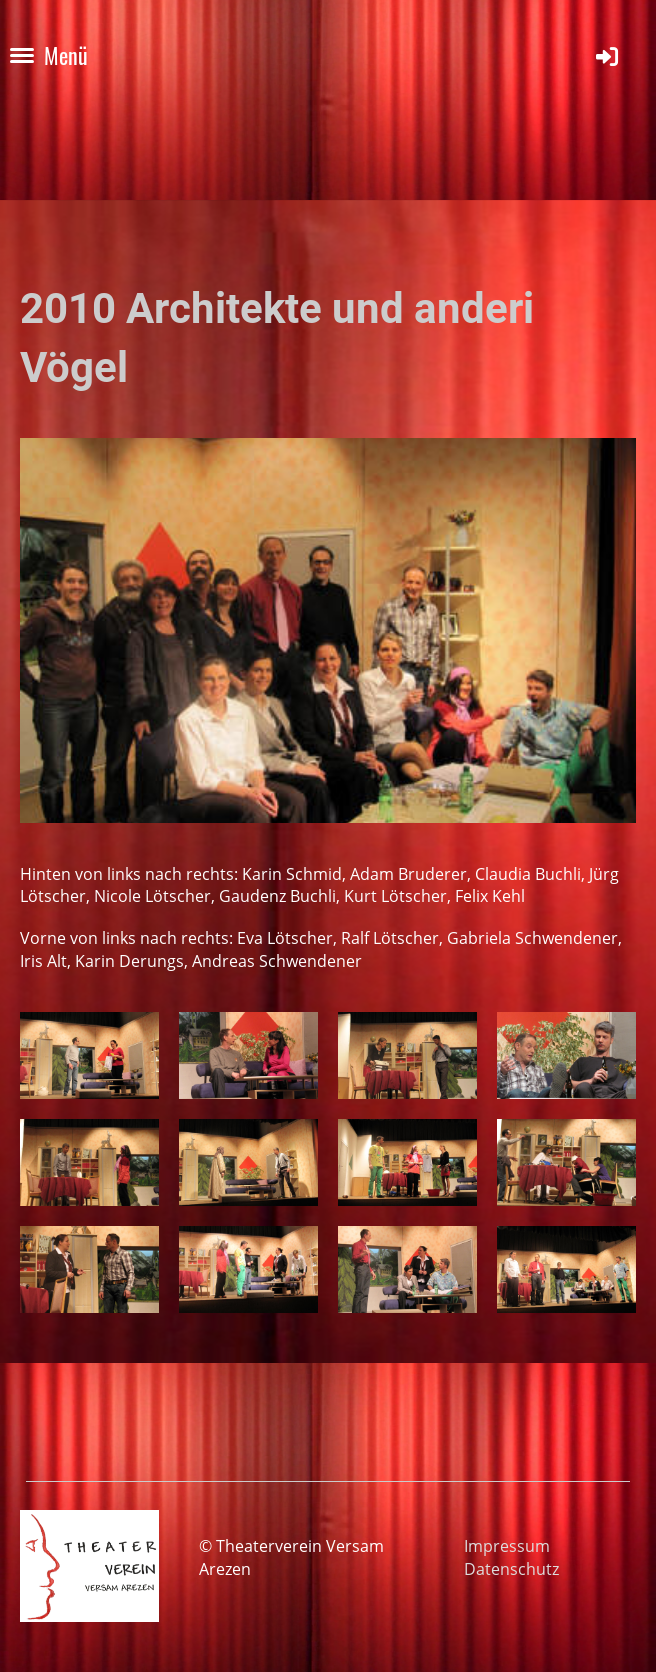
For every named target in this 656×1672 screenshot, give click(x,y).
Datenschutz (511, 1569)
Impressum (507, 1546)
